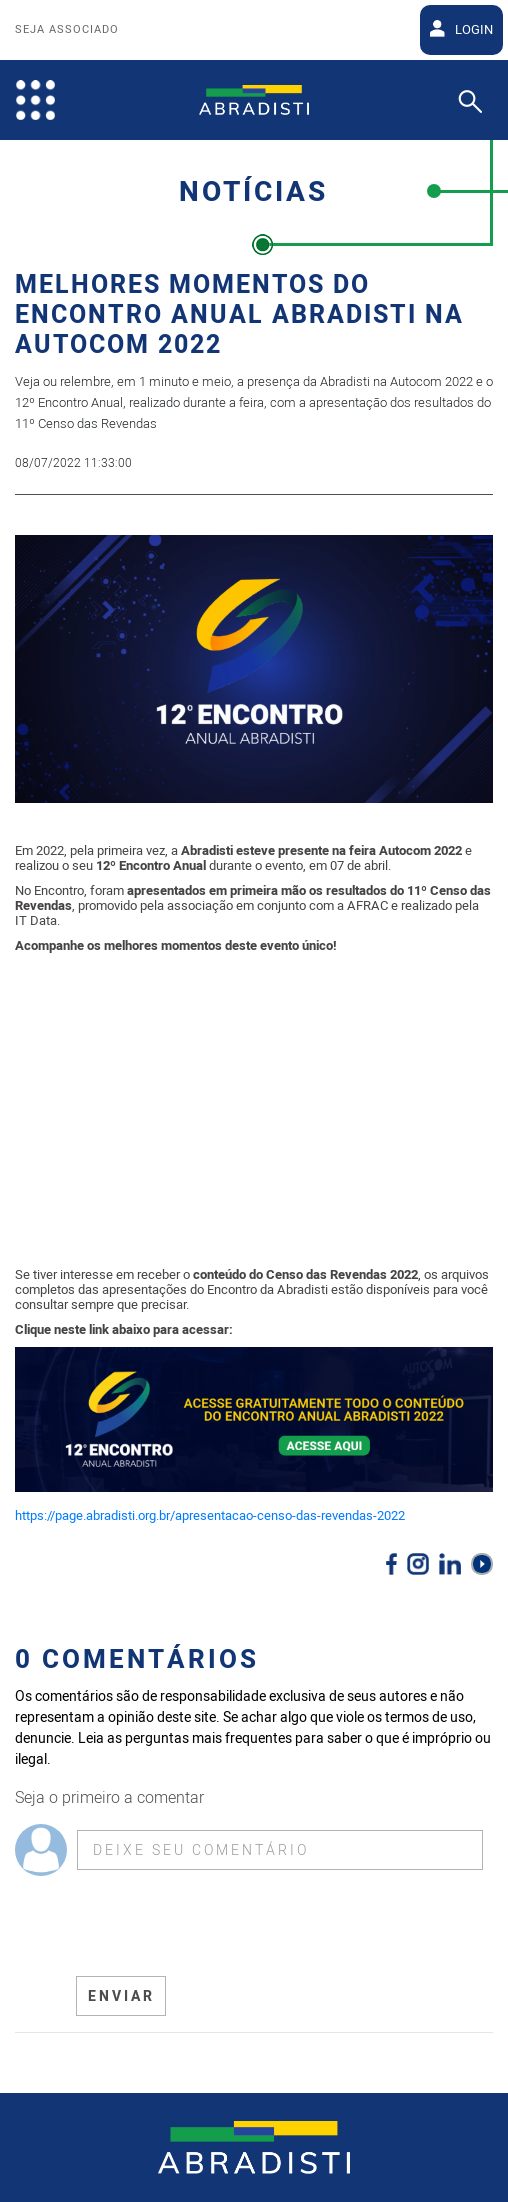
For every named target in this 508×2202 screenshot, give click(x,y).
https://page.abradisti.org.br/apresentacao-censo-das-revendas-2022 (210, 1515)
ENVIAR (121, 1996)
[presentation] (228, 1926)
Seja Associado (67, 30)
